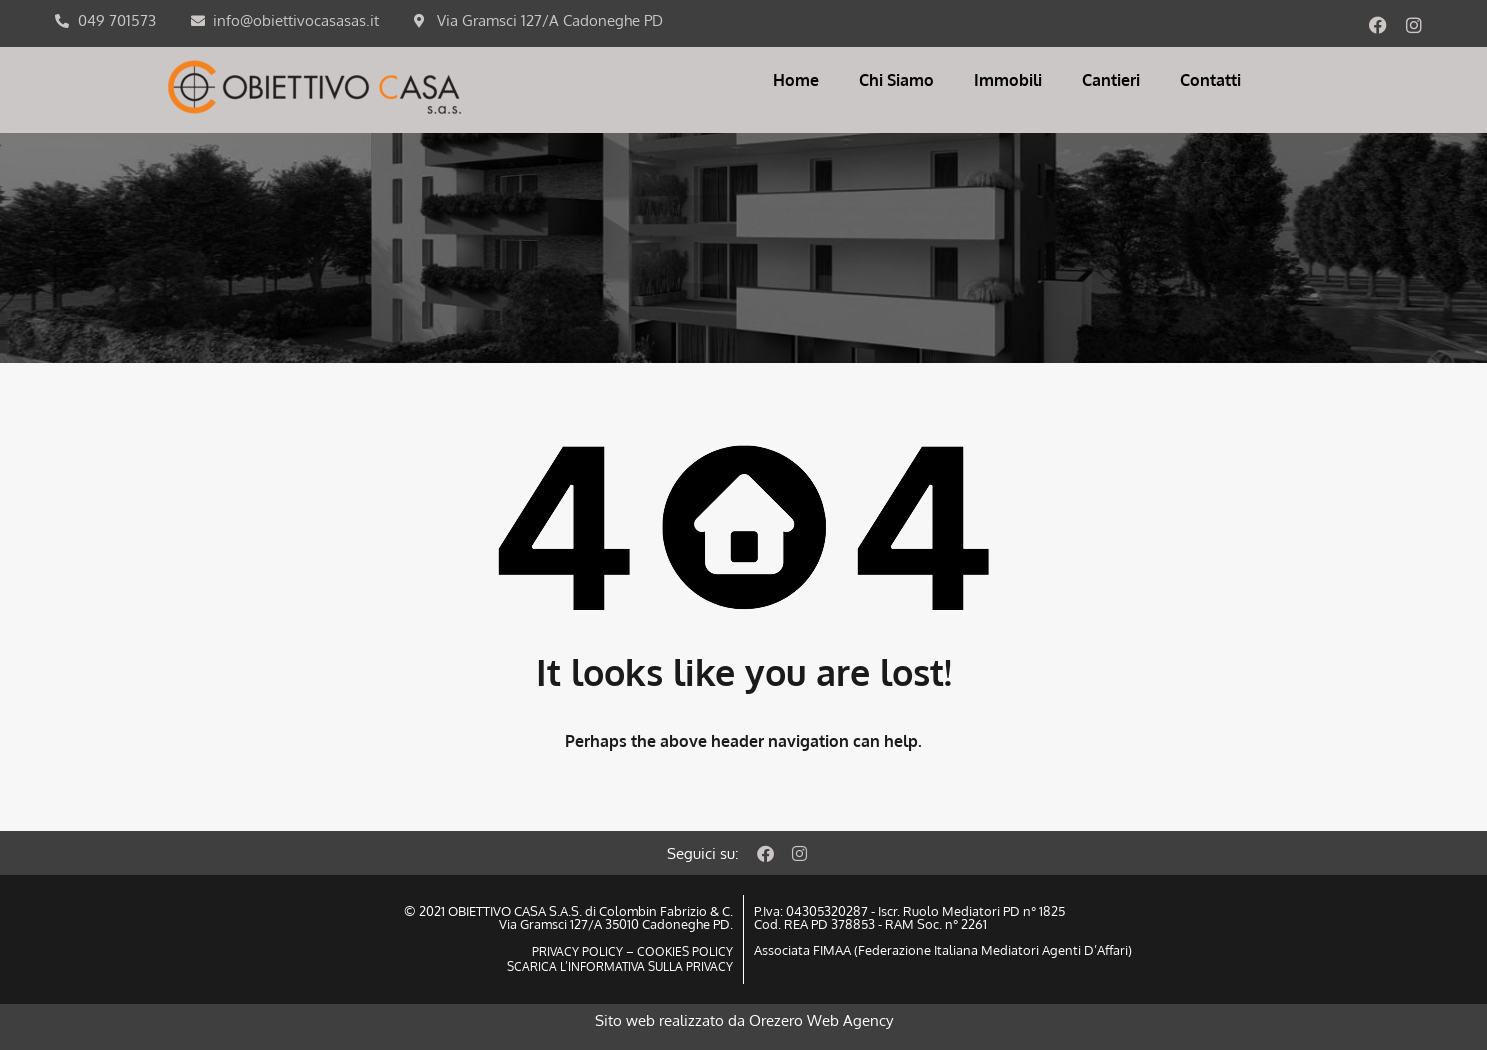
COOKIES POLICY (683, 951)
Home (796, 80)
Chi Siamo (896, 80)
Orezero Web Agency (821, 1020)
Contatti (1210, 80)
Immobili (1008, 80)
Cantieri (1111, 80)
